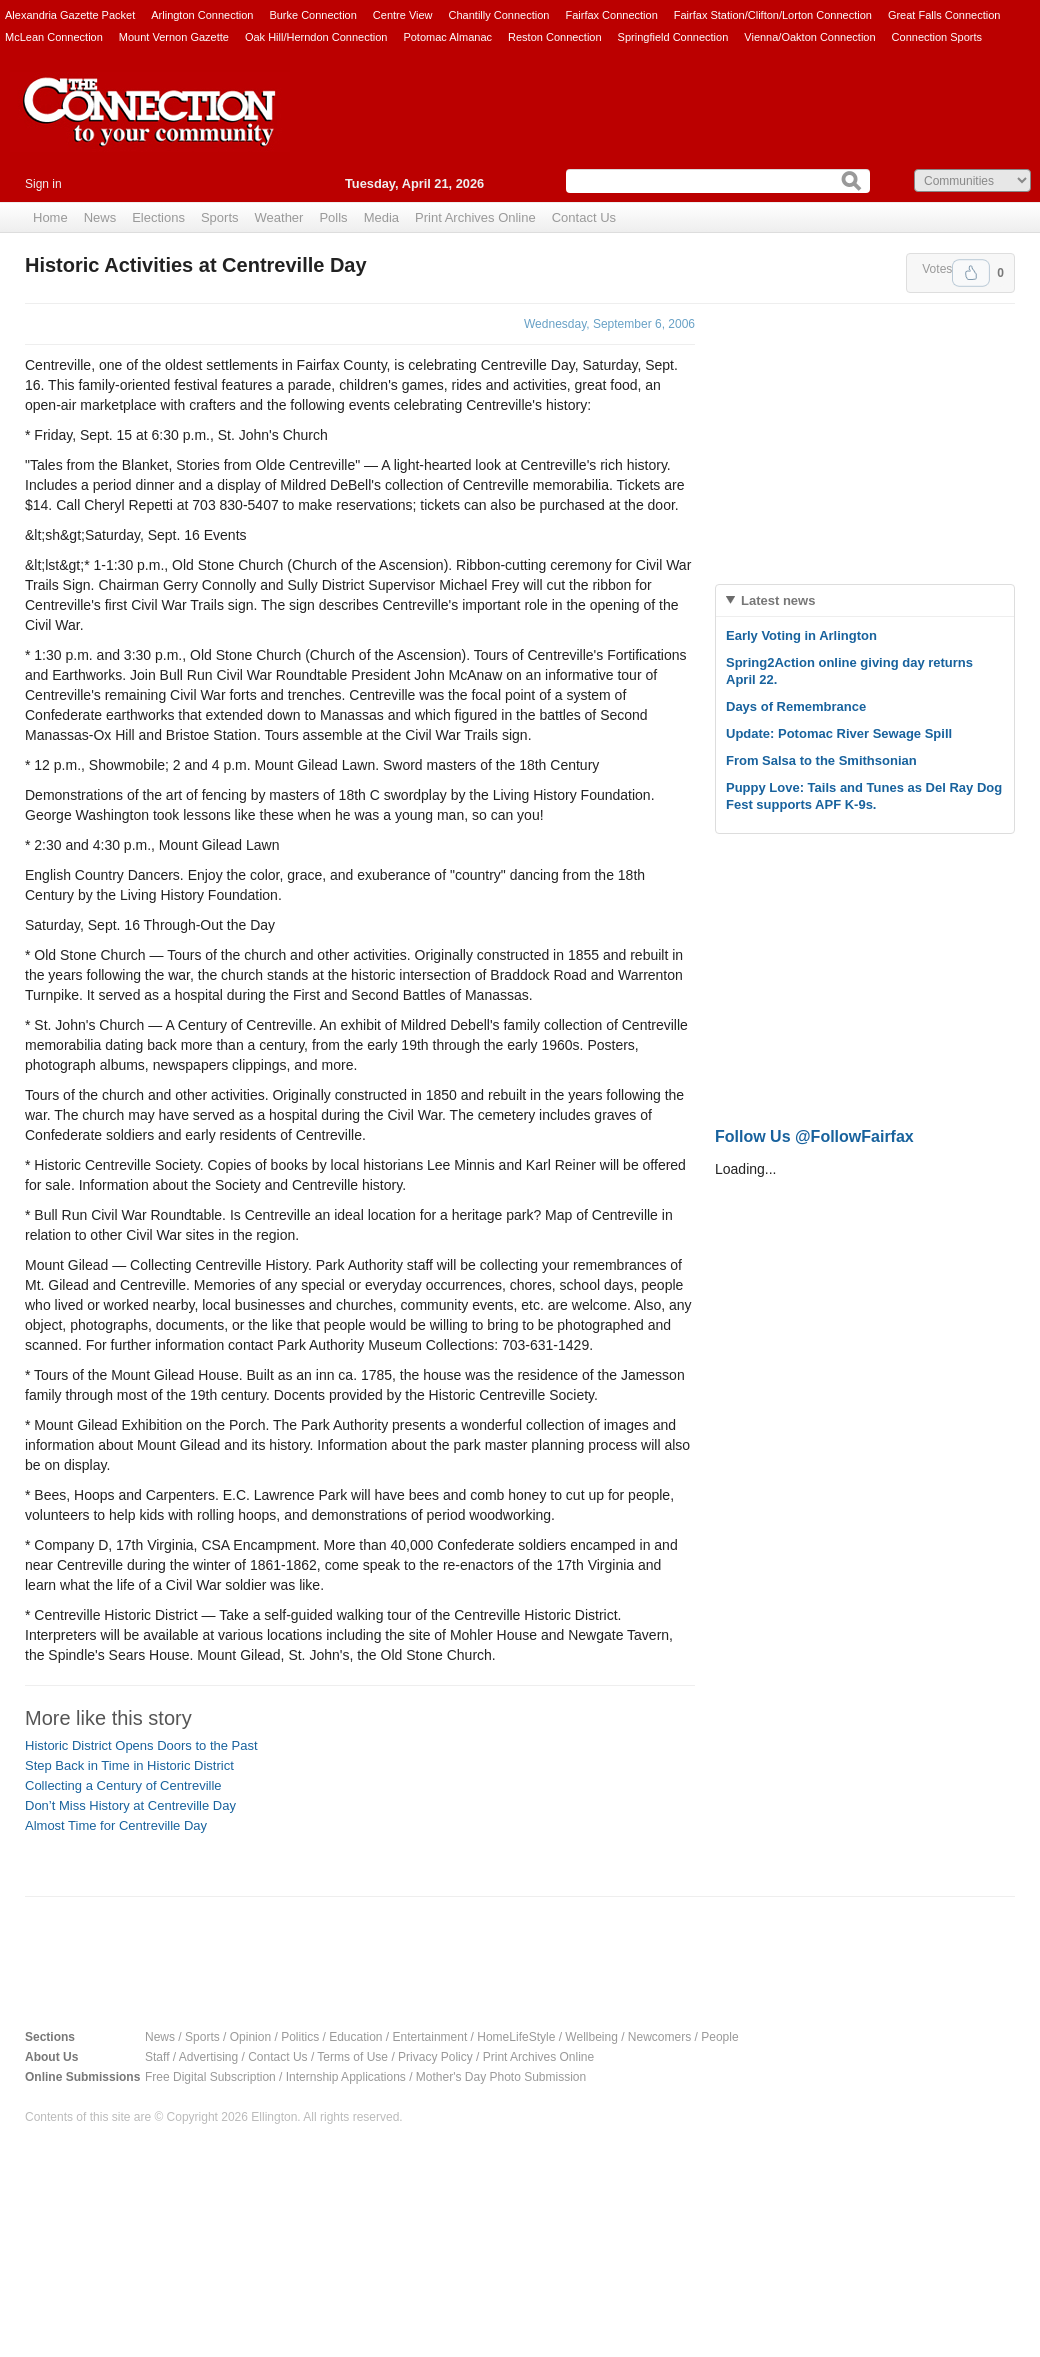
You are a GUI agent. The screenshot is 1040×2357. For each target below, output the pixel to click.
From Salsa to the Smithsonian (821, 760)
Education (355, 2037)
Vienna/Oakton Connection (809, 37)
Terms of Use (352, 2057)
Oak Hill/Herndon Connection (316, 37)
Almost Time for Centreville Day (116, 1825)
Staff (157, 2057)
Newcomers (659, 2037)
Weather (279, 217)
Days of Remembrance (796, 706)
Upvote (971, 273)
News (100, 217)
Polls (333, 217)
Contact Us (584, 217)
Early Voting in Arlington (801, 635)
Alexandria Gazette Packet (70, 15)
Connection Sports (937, 37)
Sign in (43, 184)
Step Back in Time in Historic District (129, 1765)
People (719, 2037)
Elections (158, 217)
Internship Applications (346, 2077)
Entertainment (430, 2037)
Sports (220, 217)
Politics (300, 2037)
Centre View (403, 15)
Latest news (778, 600)
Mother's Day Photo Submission (501, 2077)
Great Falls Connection (944, 15)
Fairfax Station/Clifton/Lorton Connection (773, 15)
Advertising (208, 2057)
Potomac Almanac (447, 37)
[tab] (865, 600)
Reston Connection (555, 37)
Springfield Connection (673, 37)
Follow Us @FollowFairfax (814, 1136)
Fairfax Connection (611, 15)
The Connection (150, 127)
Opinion (250, 2037)
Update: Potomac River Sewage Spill (839, 733)
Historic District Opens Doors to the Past (141, 1745)
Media (381, 217)
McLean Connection (54, 37)
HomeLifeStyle (516, 2037)
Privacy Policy (435, 2057)
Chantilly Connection (499, 15)
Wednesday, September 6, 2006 (609, 324)
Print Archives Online (475, 217)
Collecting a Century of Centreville (123, 1785)
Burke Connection (312, 15)
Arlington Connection (202, 15)
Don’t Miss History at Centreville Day (130, 1805)
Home (50, 217)
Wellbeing (591, 2037)
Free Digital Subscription (210, 2077)
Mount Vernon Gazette (174, 37)
